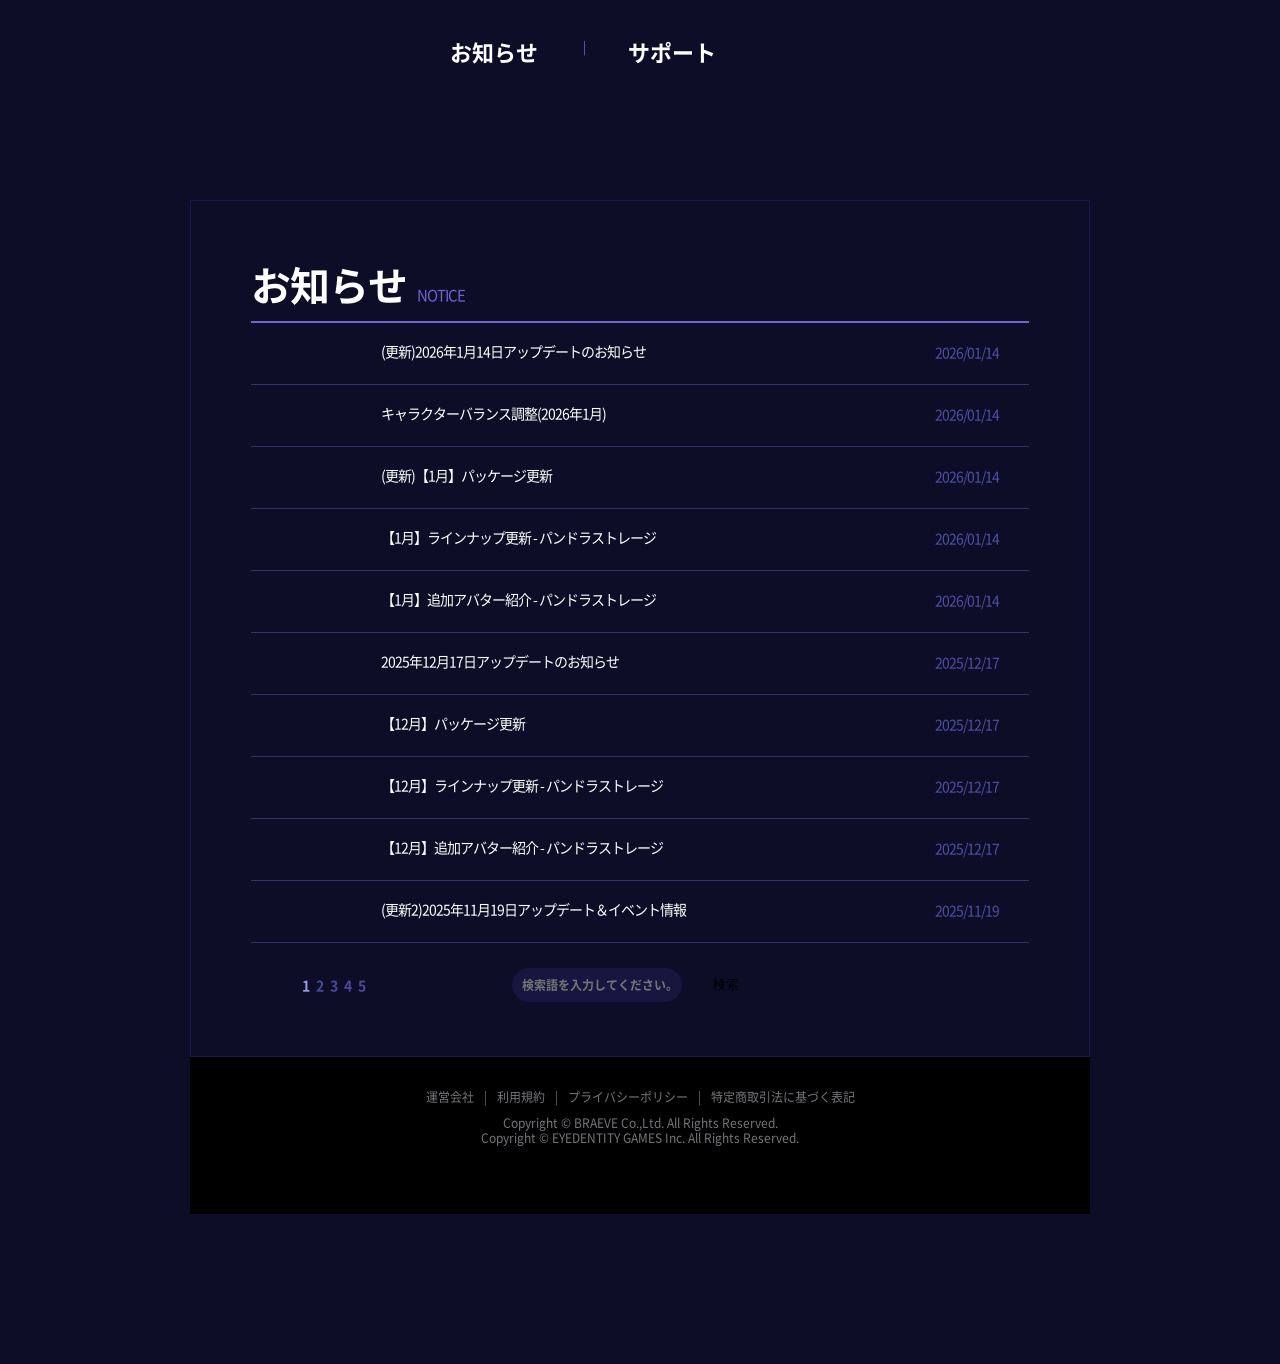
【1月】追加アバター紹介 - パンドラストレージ (468, 601)
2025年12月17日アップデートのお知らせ (450, 663)
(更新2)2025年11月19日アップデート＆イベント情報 (483, 911)
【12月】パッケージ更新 (403, 725)
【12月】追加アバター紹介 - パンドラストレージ (472, 849)
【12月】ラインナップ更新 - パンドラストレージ (472, 787)
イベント (812, 304)
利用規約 (521, 1097)
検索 (726, 984)
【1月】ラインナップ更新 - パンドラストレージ (468, 539)
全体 (638, 304)
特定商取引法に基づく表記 (783, 1097)
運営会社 (450, 1097)
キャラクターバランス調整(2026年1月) (443, 415)
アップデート (899, 304)
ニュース (725, 304)
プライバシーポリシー (628, 1097)
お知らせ (494, 53)
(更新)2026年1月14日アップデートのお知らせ (463, 353)
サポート (672, 53)
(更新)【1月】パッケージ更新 (416, 477)
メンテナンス (986, 304)
